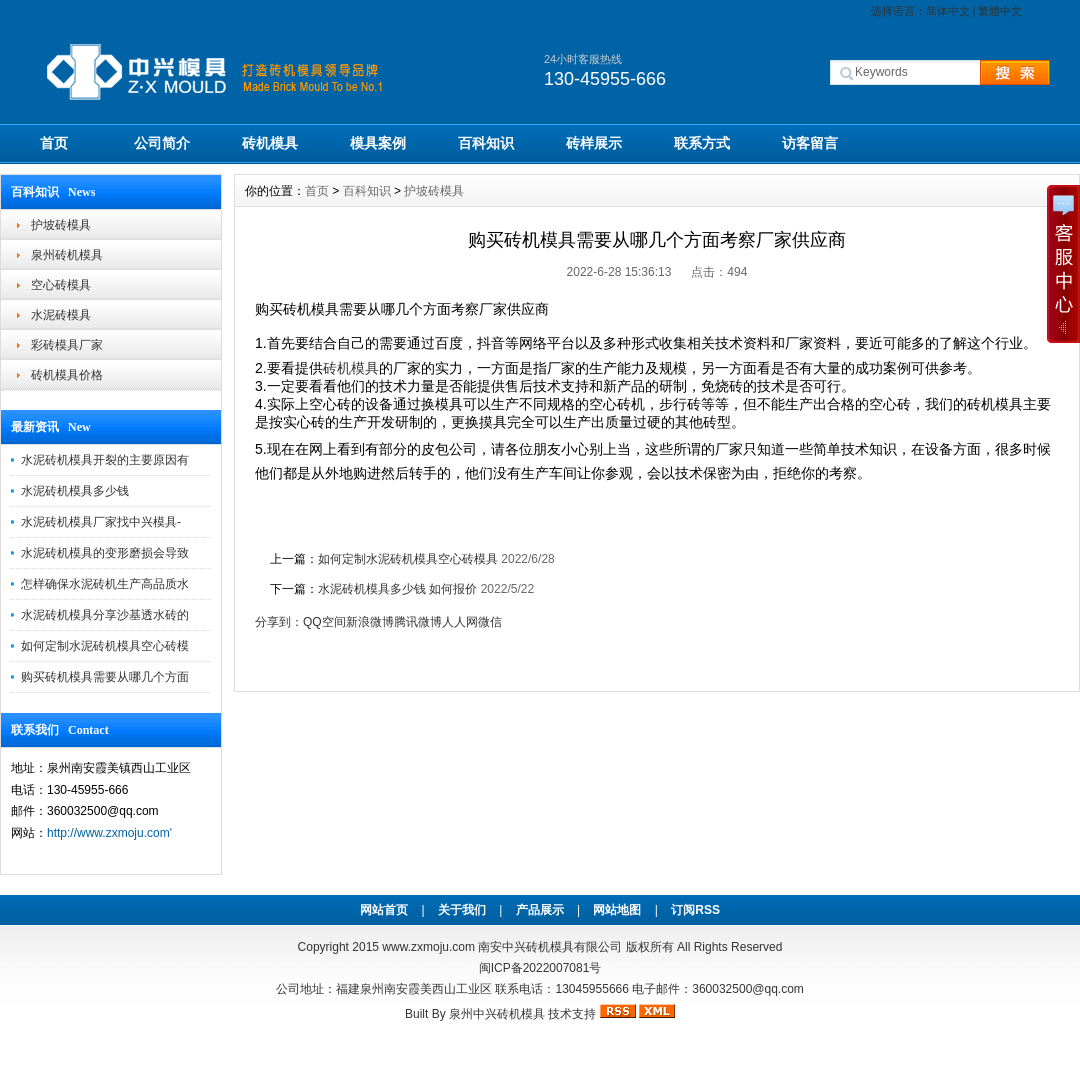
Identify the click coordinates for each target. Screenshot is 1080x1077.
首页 (54, 143)
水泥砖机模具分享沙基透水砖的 (105, 615)
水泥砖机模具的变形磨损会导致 (105, 553)
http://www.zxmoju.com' (109, 833)
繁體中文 (1000, 11)
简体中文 (948, 11)
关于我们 (462, 910)
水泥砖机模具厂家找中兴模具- (101, 522)
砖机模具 (270, 143)
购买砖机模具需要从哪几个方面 (105, 677)
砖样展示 (594, 143)
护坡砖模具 (61, 225)
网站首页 (384, 910)
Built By (427, 1014)
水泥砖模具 (61, 315)
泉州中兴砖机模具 (497, 1014)
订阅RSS (695, 910)
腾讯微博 (418, 622)
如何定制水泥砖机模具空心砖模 (105, 646)
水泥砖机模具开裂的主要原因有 (105, 460)
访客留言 (810, 143)
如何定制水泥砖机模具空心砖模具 (408, 559)
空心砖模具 (61, 285)
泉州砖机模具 (67, 255)
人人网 (460, 622)
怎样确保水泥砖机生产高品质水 (105, 584)
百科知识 (486, 143)
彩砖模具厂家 (67, 345)
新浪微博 (370, 622)
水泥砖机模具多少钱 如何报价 (397, 589)
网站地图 (617, 910)
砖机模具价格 (67, 375)
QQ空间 (324, 622)
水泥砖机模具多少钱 (75, 491)
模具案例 (378, 143)
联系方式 (702, 143)
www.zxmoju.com (428, 947)
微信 (490, 622)
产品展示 (540, 910)
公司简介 (162, 143)
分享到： (279, 622)
